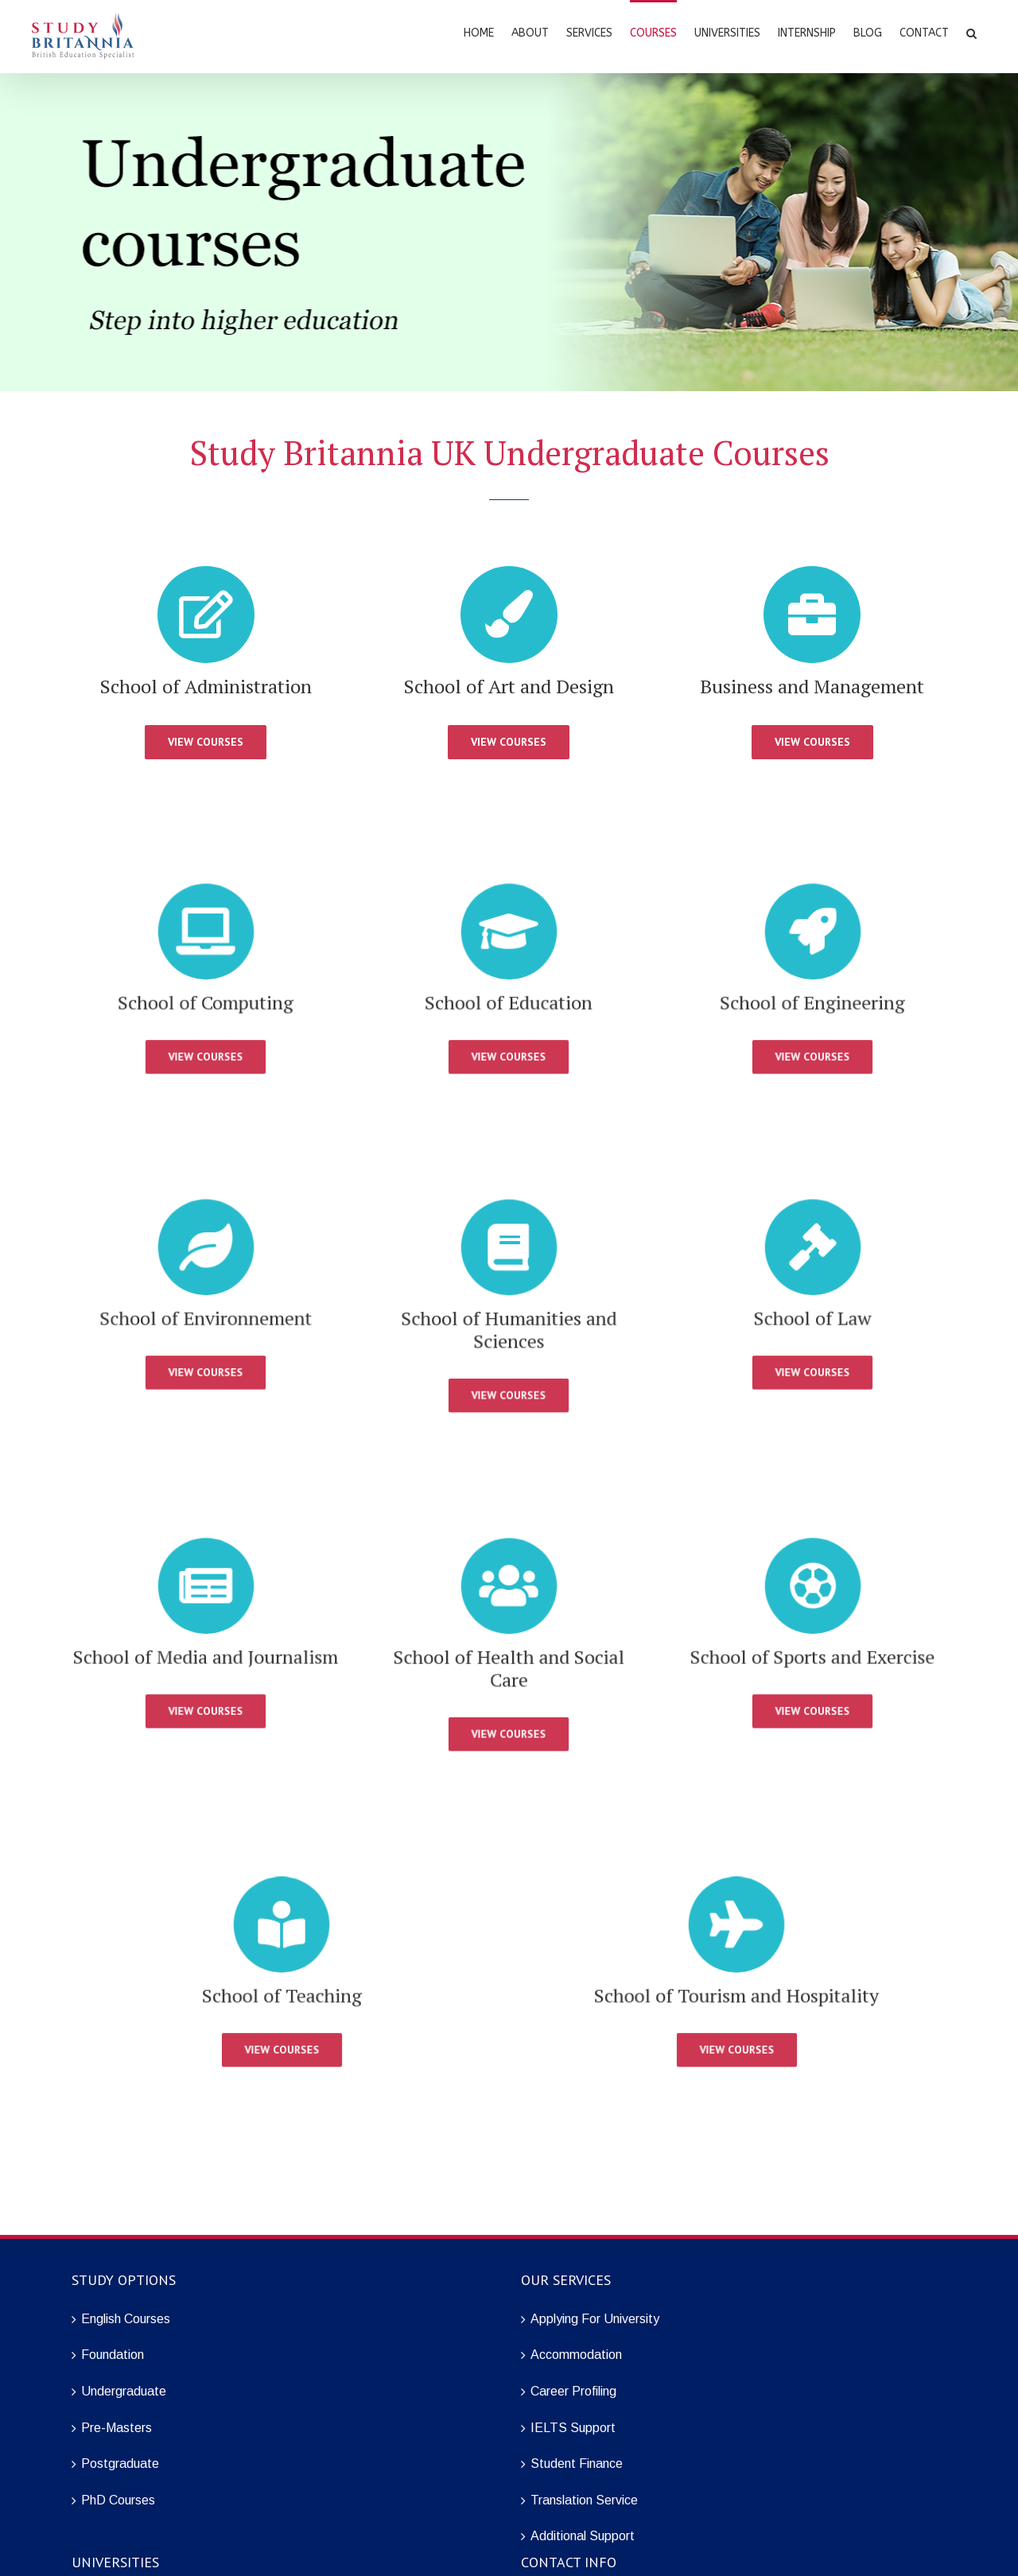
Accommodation (576, 2354)
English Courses (125, 2319)
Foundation (112, 2354)
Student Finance (576, 2463)
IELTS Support (573, 2427)
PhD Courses (118, 2500)
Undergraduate (123, 2391)
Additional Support (582, 2536)
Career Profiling (573, 2391)
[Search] (971, 32)
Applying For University (594, 2319)
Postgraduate (120, 2463)
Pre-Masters (116, 2427)
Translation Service (584, 2500)
